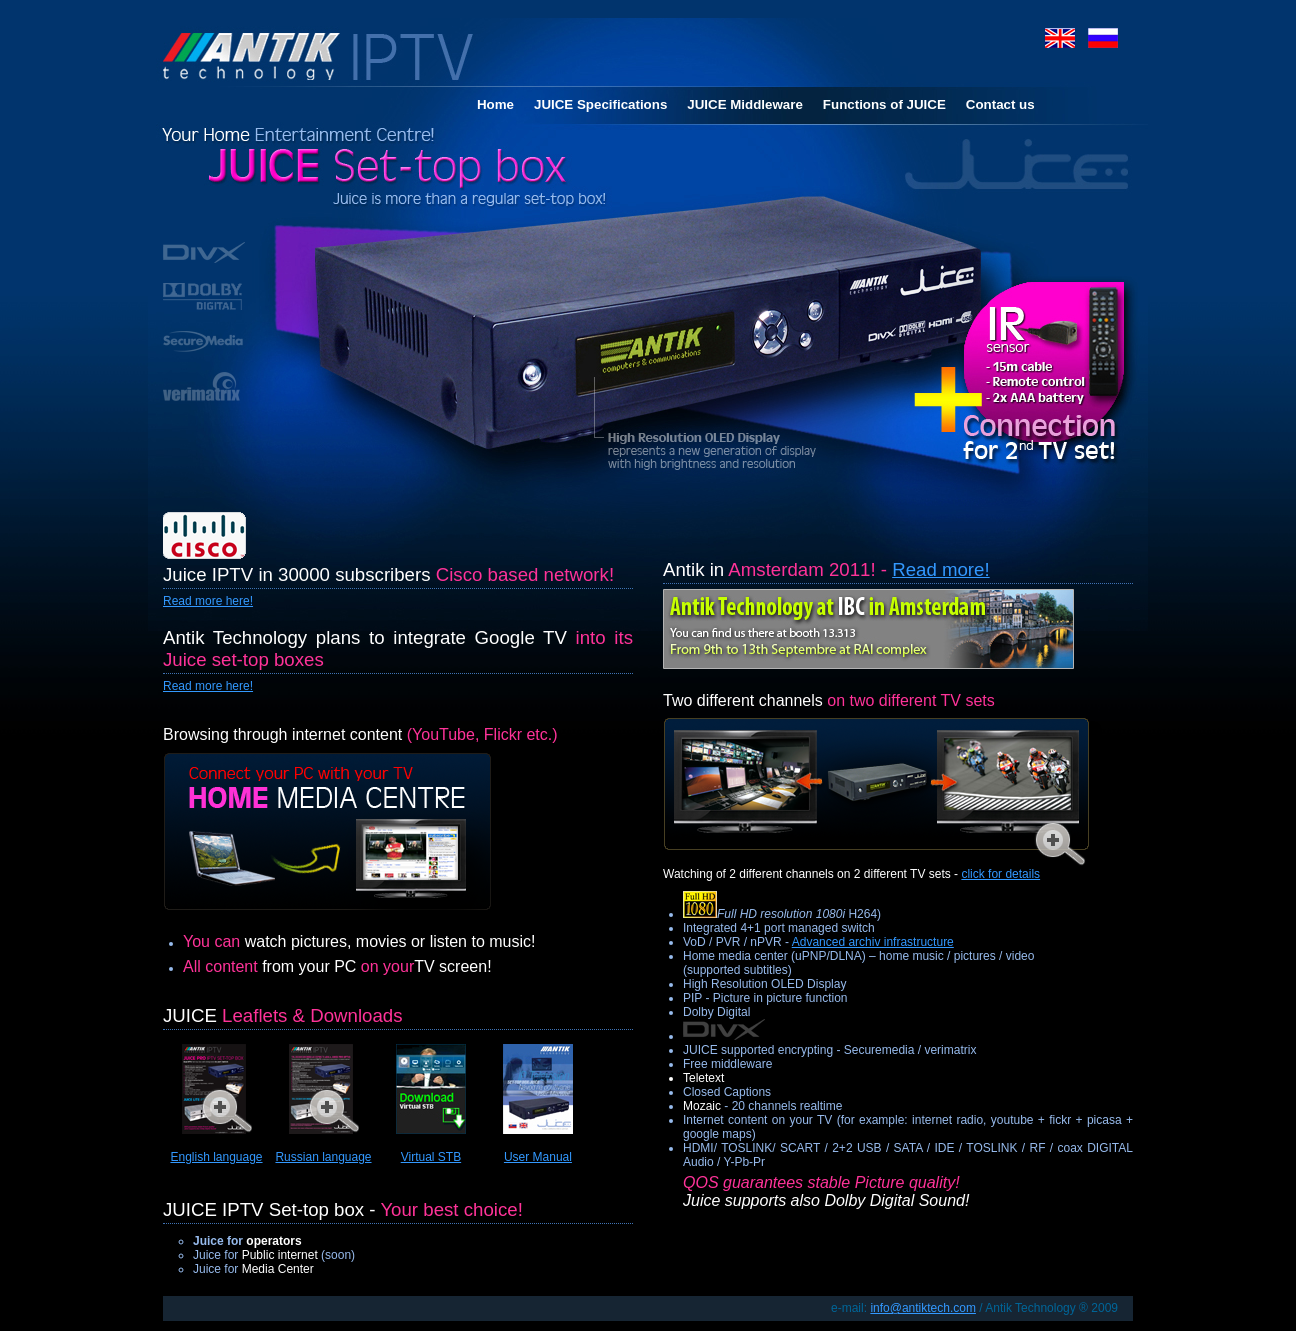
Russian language (323, 1157)
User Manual (538, 1157)
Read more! (940, 569)
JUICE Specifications (600, 104)
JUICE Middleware (745, 104)
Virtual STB (431, 1157)
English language (216, 1157)
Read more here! (208, 601)
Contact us (1000, 104)
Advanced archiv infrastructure (873, 942)
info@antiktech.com (923, 1308)
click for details (1000, 874)
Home (495, 104)
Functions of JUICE (884, 104)
